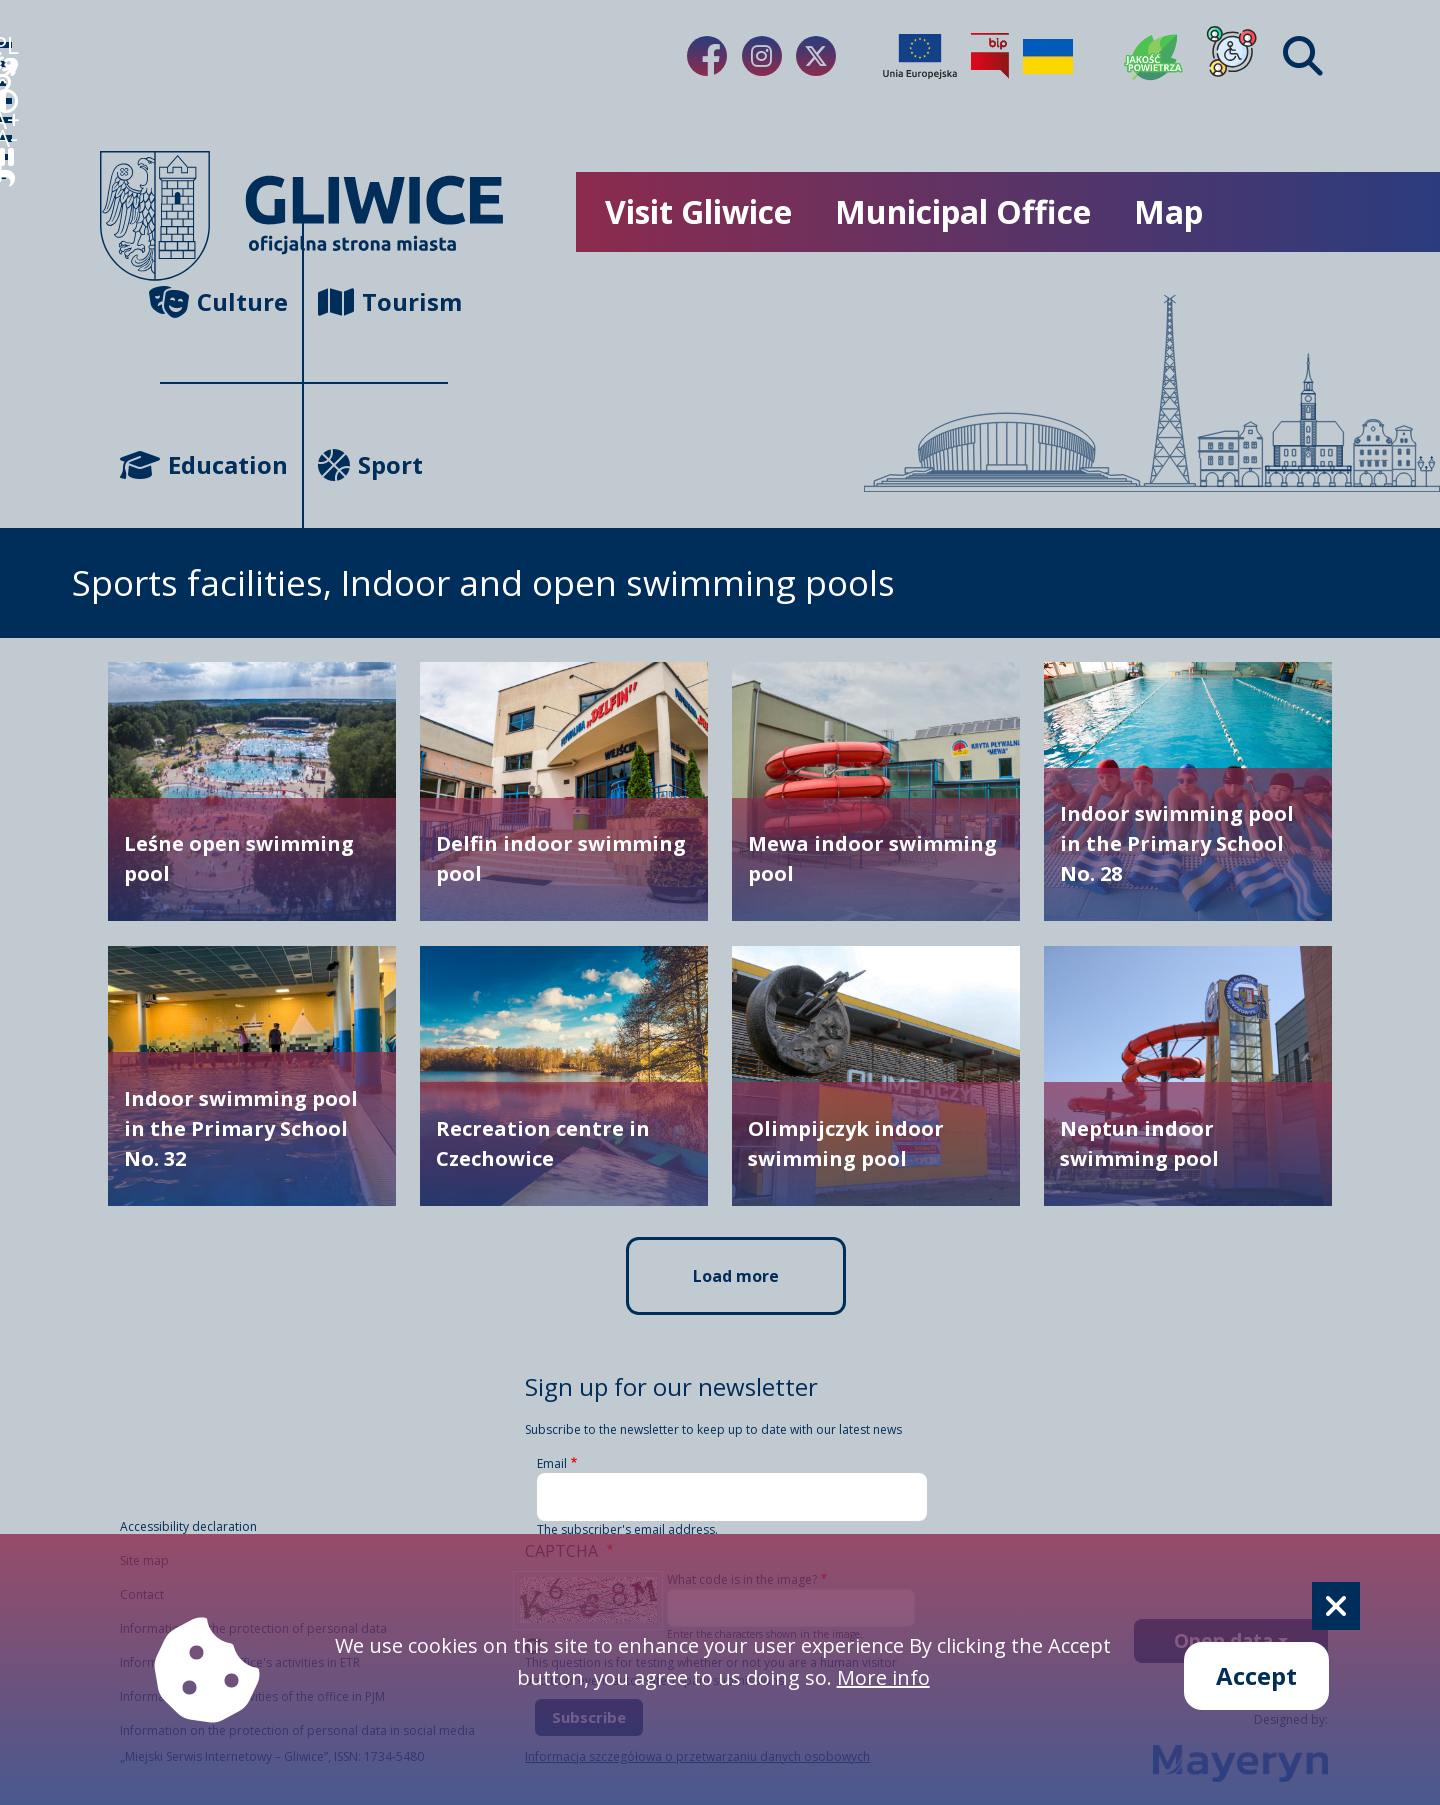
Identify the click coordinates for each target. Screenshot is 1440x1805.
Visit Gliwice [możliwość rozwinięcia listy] (698, 211)
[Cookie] (1336, 1606)
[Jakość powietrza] (1154, 56)
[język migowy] (24, 196)
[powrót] (24, 516)
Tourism (383, 301)
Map (1168, 211)
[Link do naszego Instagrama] (762, 56)
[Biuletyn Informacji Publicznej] (990, 56)
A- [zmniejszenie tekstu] (24, 387)
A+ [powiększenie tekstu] (24, 323)
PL (24, 67)
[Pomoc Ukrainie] (1048, 56)
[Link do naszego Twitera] (816, 56)
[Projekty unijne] (920, 56)
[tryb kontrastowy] (24, 260)
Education (224, 464)
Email (552, 1463)
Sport (370, 464)
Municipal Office (963, 211)
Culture (224, 301)
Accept (1256, 1675)
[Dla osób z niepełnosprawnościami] (1232, 56)
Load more (736, 1276)
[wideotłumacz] (24, 132)
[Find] (1303, 56)
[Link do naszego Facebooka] (707, 56)
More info (883, 1677)
